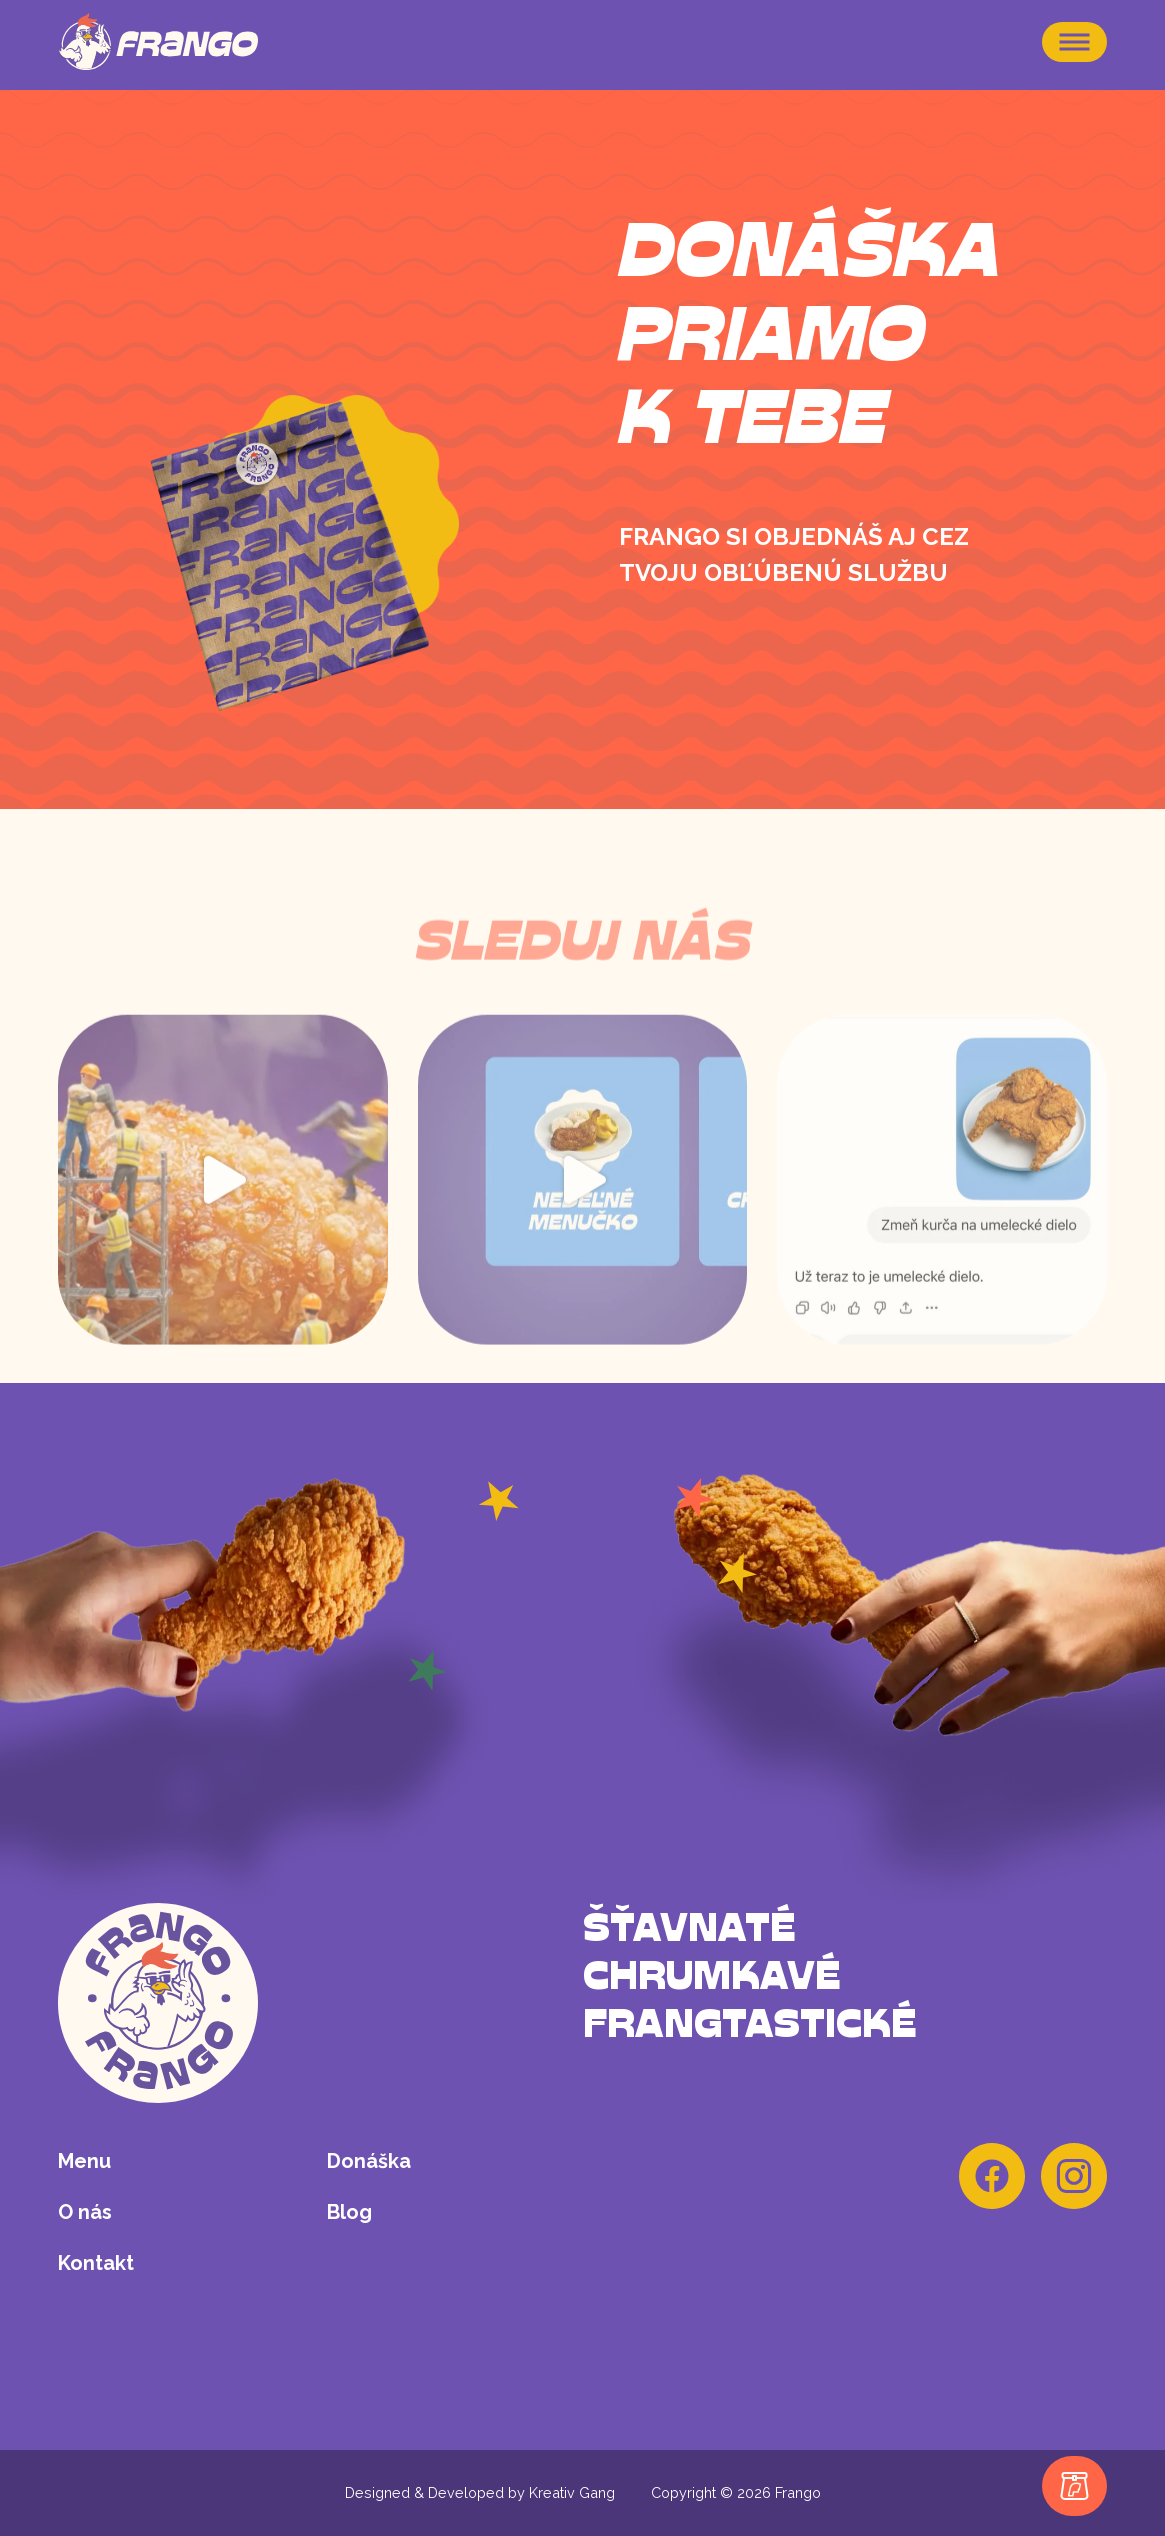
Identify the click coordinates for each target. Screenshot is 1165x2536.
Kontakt (96, 2263)
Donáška (369, 2161)
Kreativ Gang (572, 2492)
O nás (85, 2212)
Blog (349, 2212)
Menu (84, 2161)
